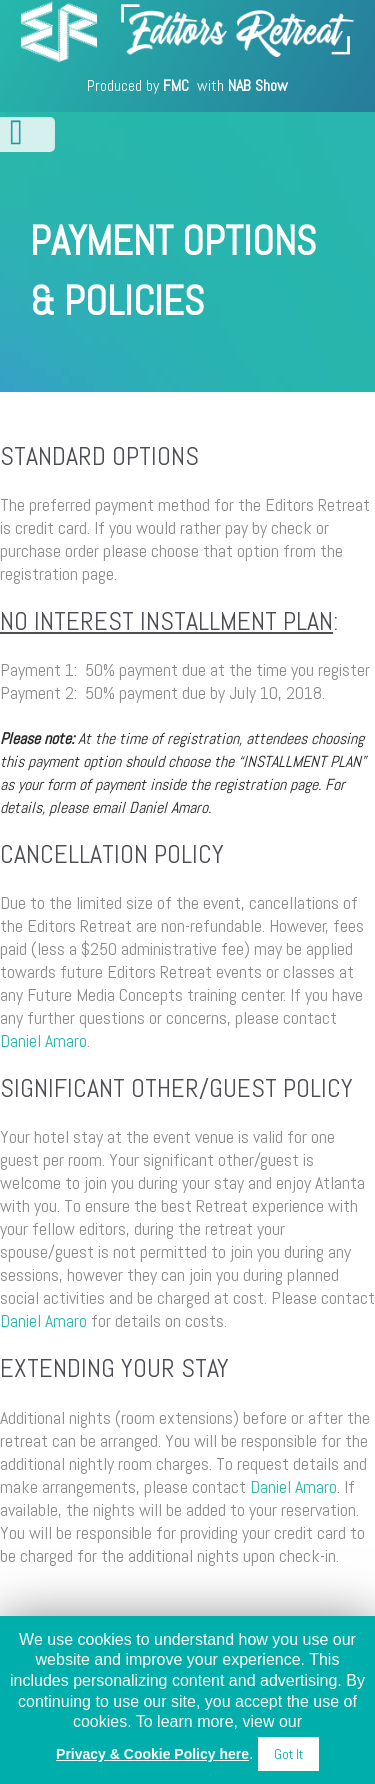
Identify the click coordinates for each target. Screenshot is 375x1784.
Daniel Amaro (43, 1040)
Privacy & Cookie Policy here (152, 1754)
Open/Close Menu (27, 134)
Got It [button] (288, 1754)
